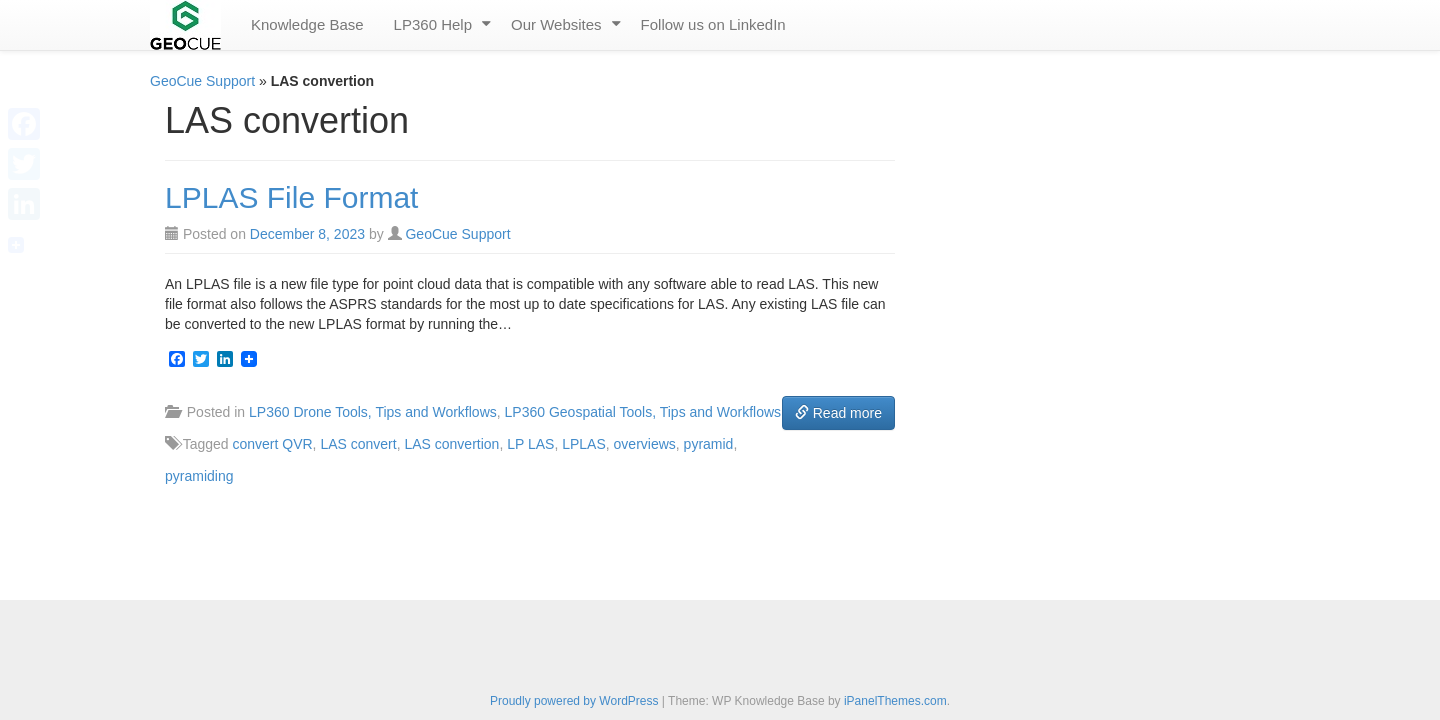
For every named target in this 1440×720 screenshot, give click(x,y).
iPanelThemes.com (895, 701)
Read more (838, 413)
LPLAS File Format (291, 197)
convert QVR (272, 444)
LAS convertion (451, 444)
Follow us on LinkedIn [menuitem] (713, 24)
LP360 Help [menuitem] (433, 24)
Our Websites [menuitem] (556, 24)
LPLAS (584, 444)
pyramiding (199, 476)
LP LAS (530, 444)
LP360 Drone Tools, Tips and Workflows (373, 412)
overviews (645, 444)
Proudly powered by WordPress (574, 701)
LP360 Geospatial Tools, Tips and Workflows (643, 412)
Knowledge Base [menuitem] (307, 24)
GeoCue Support (202, 81)
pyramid (709, 444)
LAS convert (358, 444)
